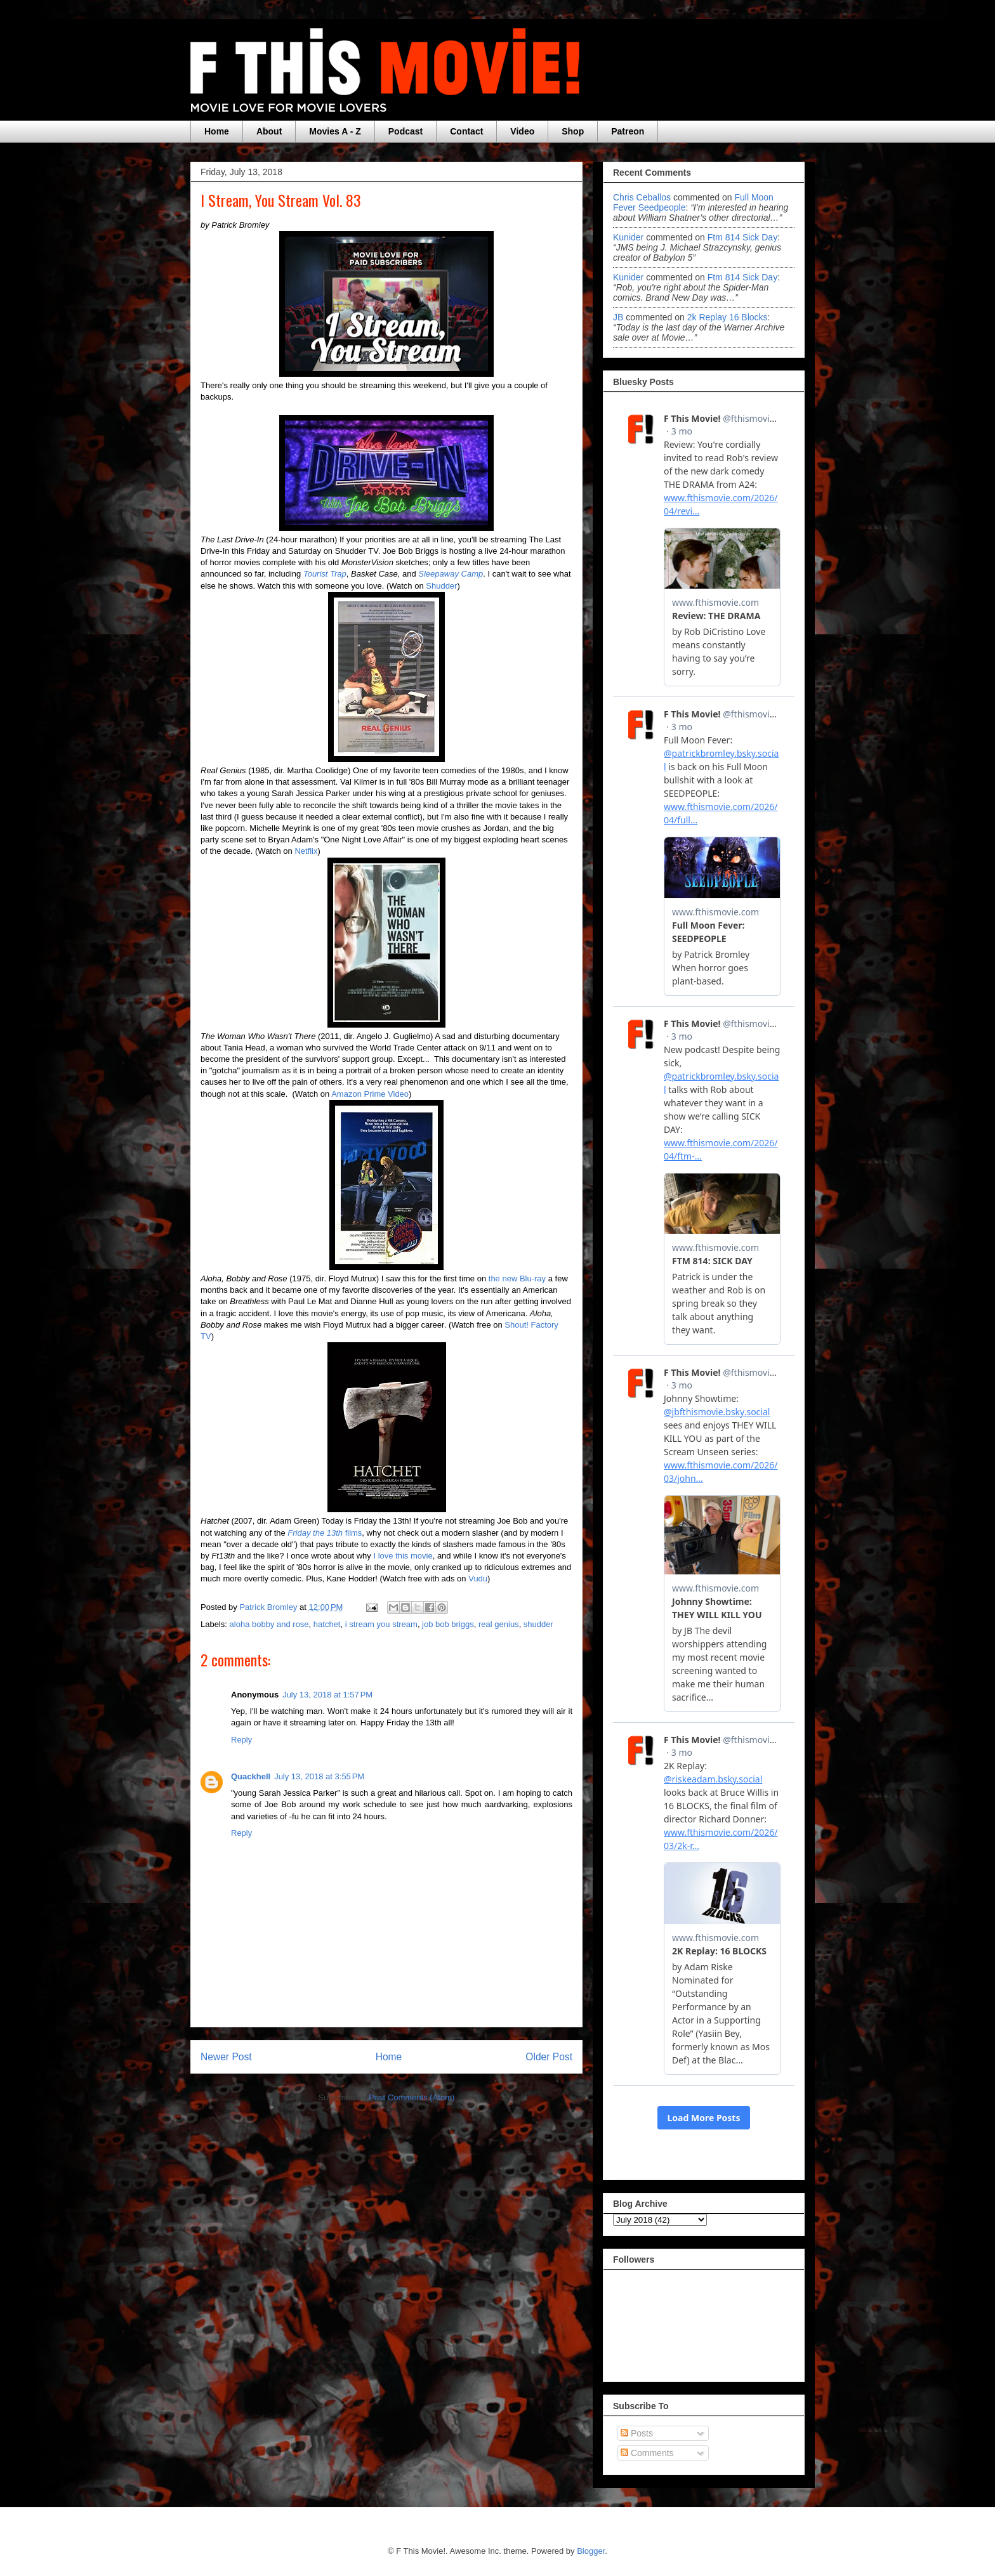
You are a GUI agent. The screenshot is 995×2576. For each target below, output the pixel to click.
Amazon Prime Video (370, 1094)
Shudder (441, 586)
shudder (538, 1624)
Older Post (548, 2056)
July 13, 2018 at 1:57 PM (327, 1694)
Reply (241, 1739)
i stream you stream (381, 1624)
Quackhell (250, 1776)
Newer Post (226, 2056)
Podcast (405, 131)
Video (522, 131)
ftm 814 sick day (742, 237)
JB (618, 317)
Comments (647, 2453)
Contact (466, 131)
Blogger (591, 2551)
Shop (573, 131)
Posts (637, 2433)
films (324, 1533)
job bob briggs (448, 1624)
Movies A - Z (334, 131)
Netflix (305, 851)
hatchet (327, 1624)
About (269, 131)
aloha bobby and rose (269, 1624)
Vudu (477, 1578)
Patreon (627, 131)
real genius (498, 1624)
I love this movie (402, 1555)
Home (216, 131)
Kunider (628, 237)
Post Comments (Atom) (411, 2097)
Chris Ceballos (642, 197)
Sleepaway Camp (450, 574)
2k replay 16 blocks (727, 317)
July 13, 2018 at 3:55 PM (319, 1776)
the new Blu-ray (517, 1278)
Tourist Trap (324, 574)
